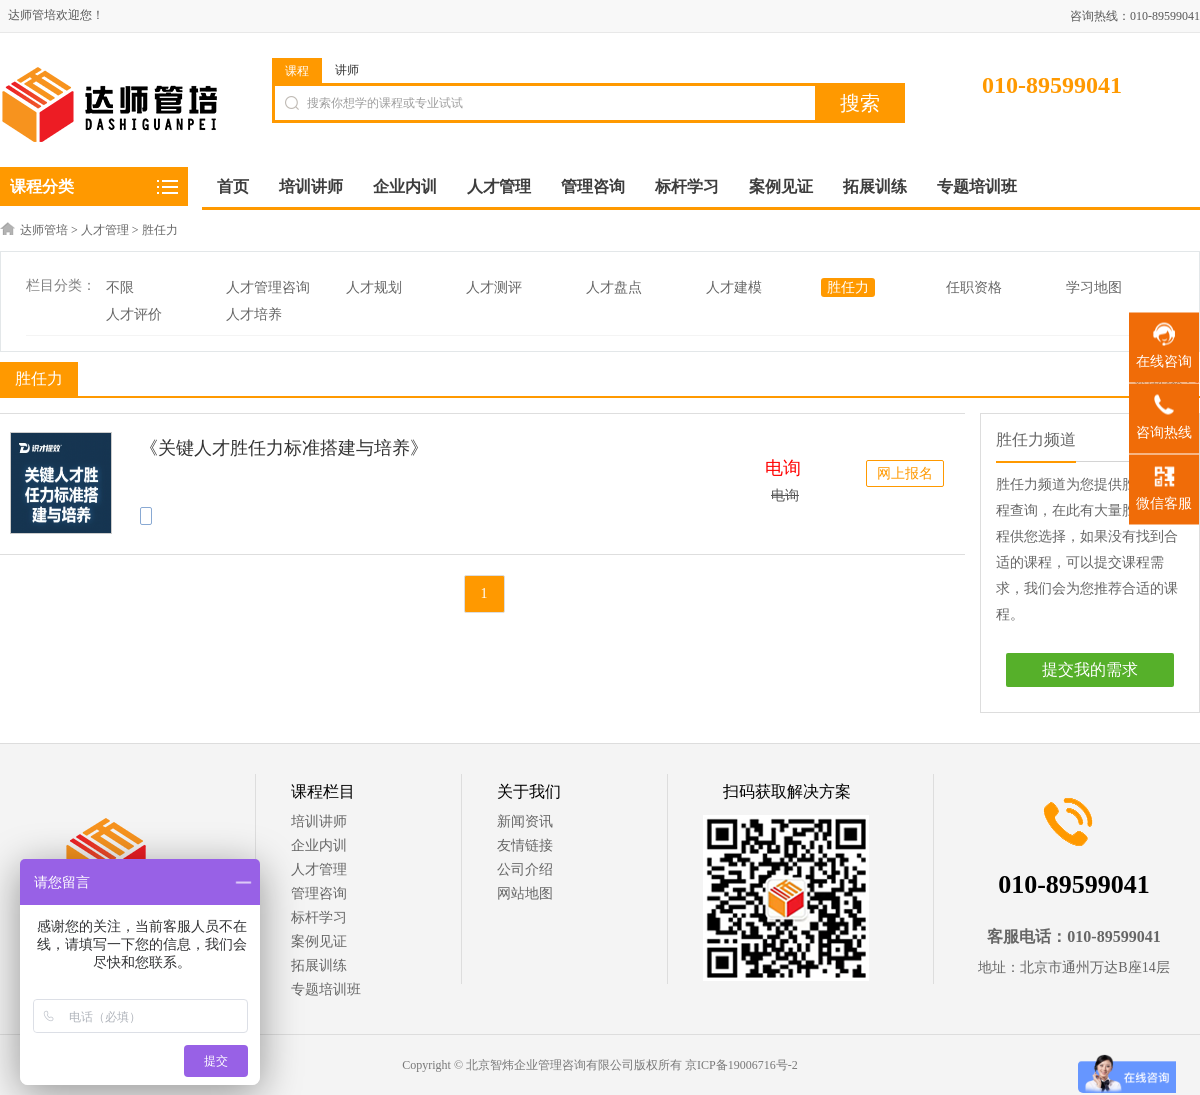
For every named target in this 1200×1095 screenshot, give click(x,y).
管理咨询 (319, 893)
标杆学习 (319, 917)
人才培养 (254, 314)
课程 (297, 71)
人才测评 (494, 287)
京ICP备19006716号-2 (741, 1065)
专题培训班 (326, 989)
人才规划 (374, 287)
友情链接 (525, 845)
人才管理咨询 (268, 287)
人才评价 (134, 314)
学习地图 (1094, 287)
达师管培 (44, 230)
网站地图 (525, 893)
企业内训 (319, 845)
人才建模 (734, 287)
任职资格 (974, 287)
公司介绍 (525, 869)
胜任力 (160, 230)
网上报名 (905, 473)
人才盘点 (614, 287)
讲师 (347, 70)
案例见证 (319, 941)
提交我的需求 (1090, 669)
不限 (120, 287)
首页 (233, 186)
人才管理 (105, 230)
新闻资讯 (525, 821)
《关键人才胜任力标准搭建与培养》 (284, 448)
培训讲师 (319, 821)
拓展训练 (319, 965)
